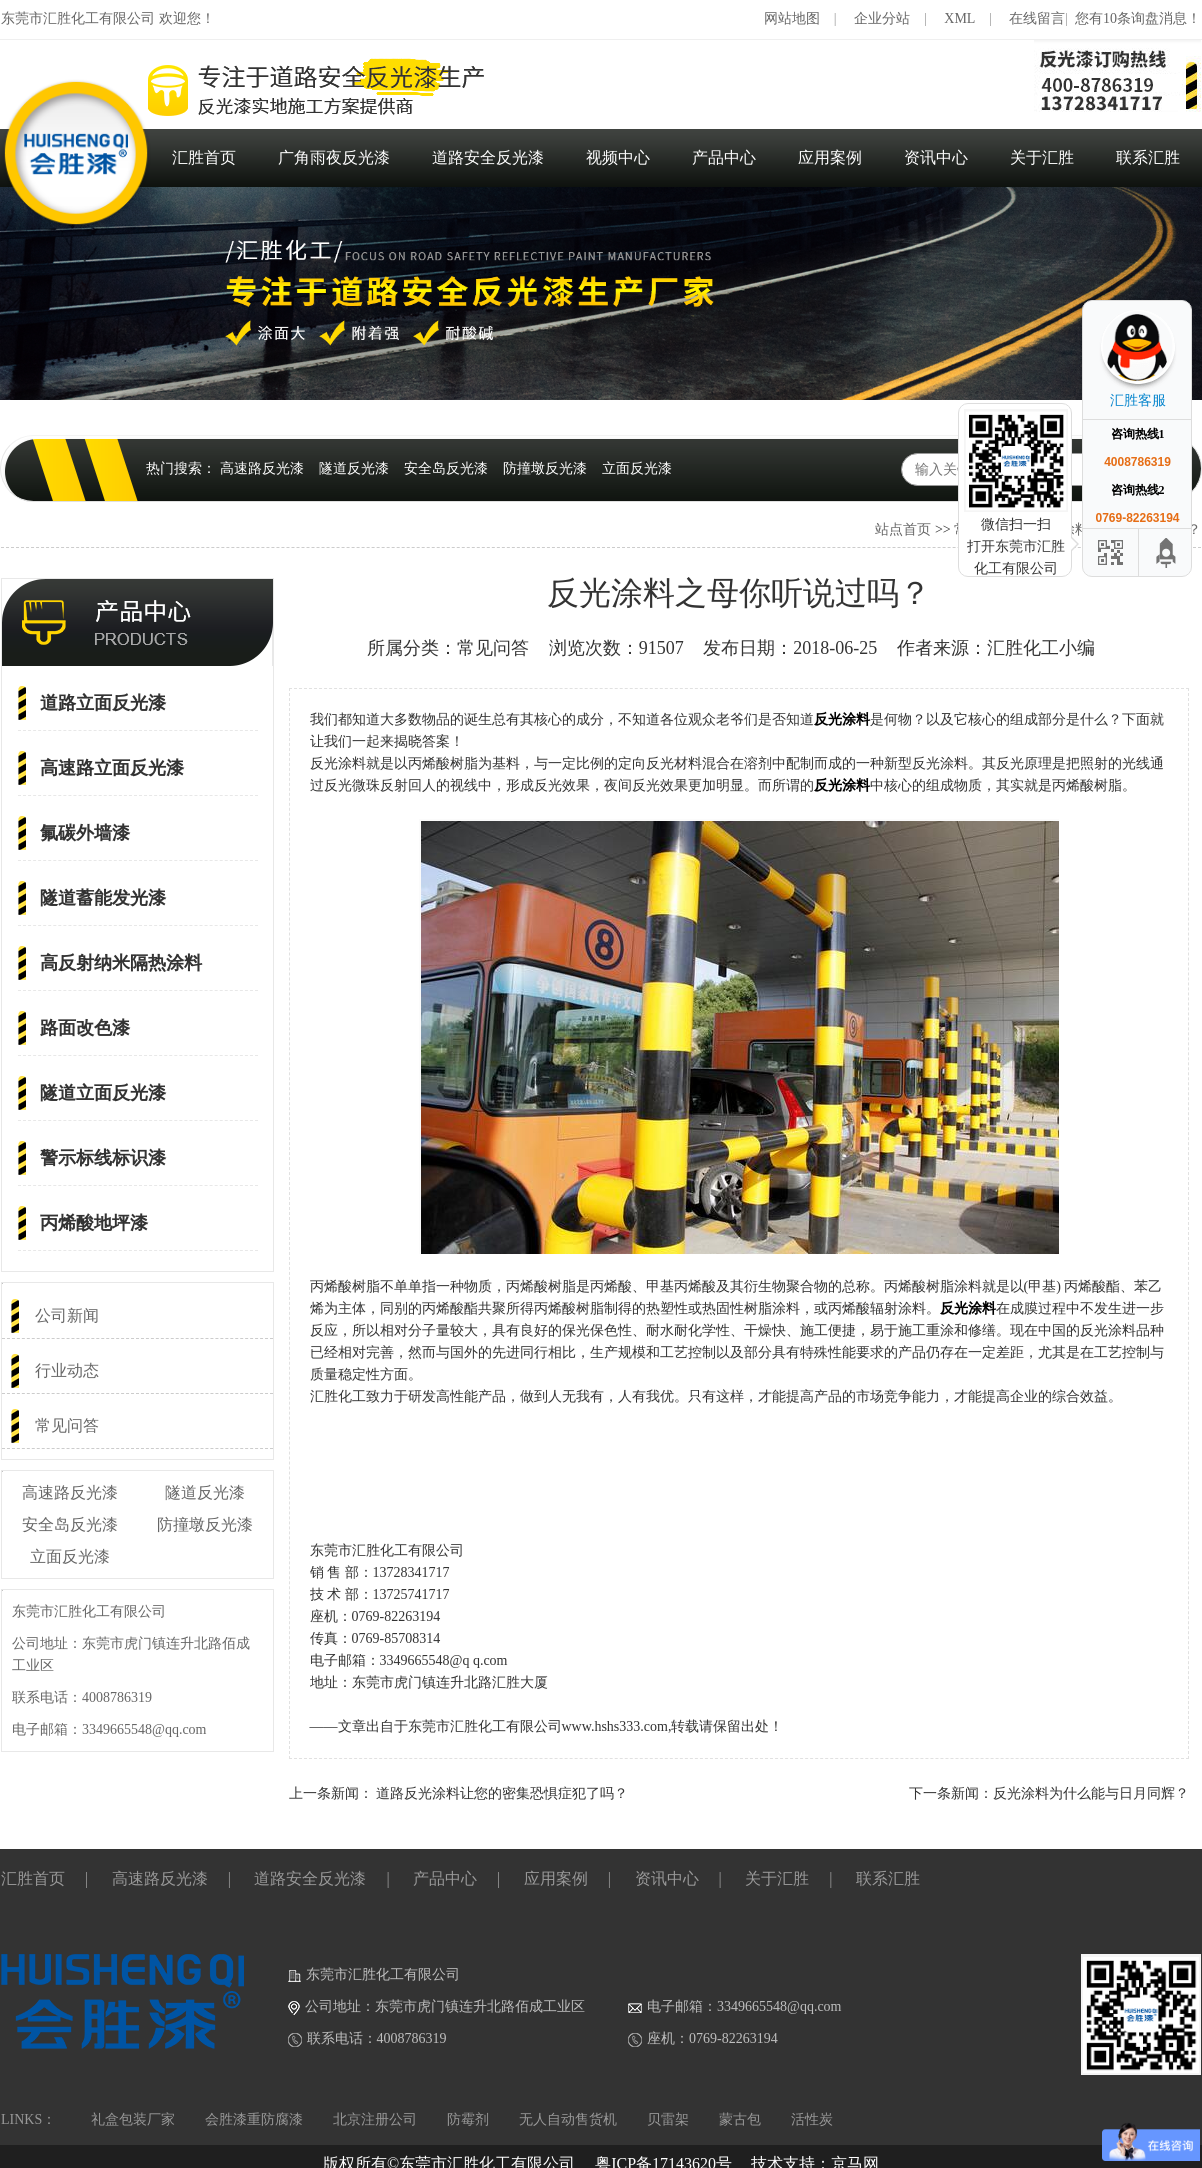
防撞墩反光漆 (545, 468)
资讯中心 (936, 157)
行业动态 (67, 1370)
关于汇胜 (1042, 157)
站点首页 (903, 529)
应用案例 (830, 157)
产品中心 (724, 157)
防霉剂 (468, 2119)
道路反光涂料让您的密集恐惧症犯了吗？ (502, 1793)
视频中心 (618, 157)
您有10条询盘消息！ (1138, 18)
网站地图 (792, 18)
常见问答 (67, 1425)
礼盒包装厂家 (133, 2119)
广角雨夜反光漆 (334, 157)
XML (959, 18)
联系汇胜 (1148, 157)
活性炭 (812, 2119)
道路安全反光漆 (488, 157)
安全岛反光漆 (446, 468)
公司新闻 (67, 1315)
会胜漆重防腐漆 (254, 2119)
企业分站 (882, 18)
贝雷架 (668, 2119)
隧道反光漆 (354, 468)
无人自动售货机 (568, 2119)
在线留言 (1037, 18)
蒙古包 (740, 2119)
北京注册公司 (375, 2119)
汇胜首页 (204, 157)
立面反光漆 (637, 468)
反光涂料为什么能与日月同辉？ (1091, 1793)
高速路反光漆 (262, 468)
